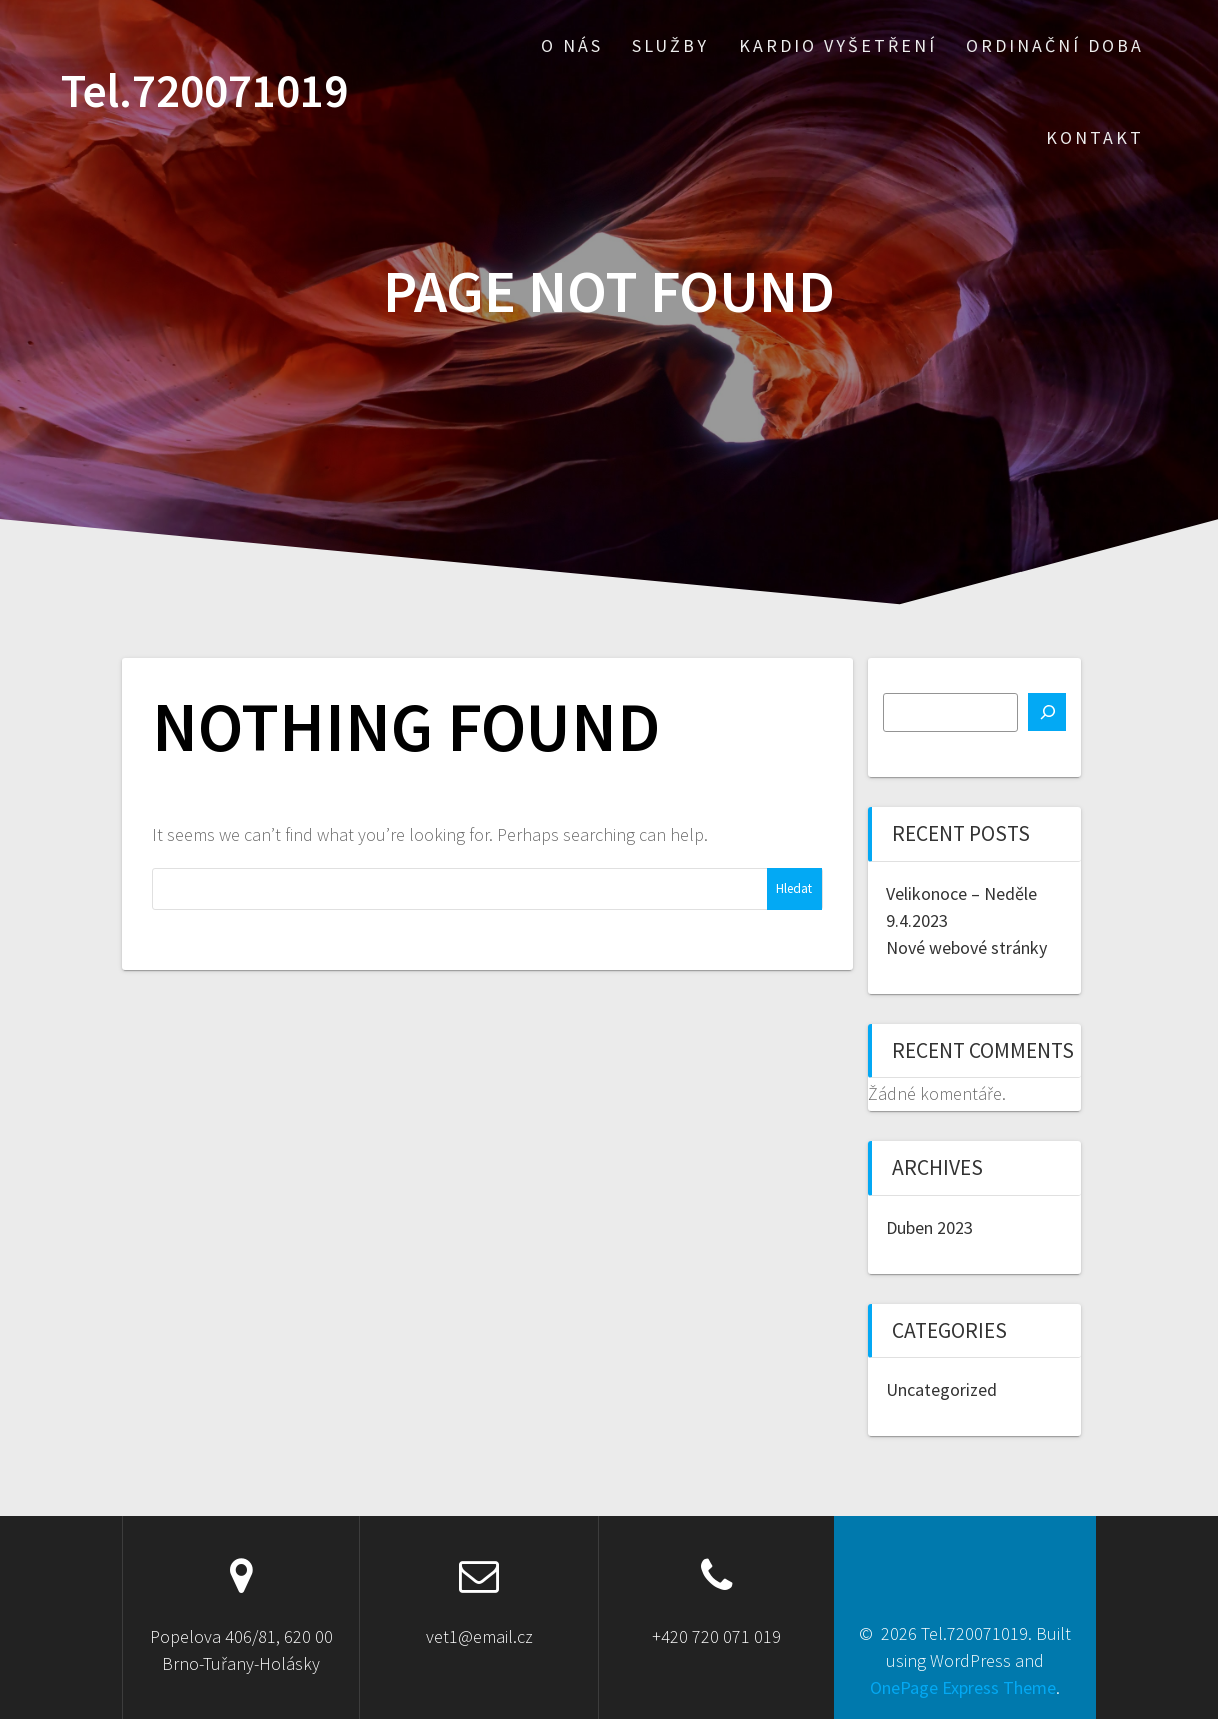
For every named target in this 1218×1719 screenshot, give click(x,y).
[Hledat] (1047, 712)
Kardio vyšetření (838, 45)
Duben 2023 (929, 1227)
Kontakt (1095, 137)
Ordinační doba (1055, 45)
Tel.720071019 (204, 91)
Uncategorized (941, 1389)
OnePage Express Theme (963, 1687)
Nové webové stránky (966, 947)
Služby (670, 45)
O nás (572, 45)
